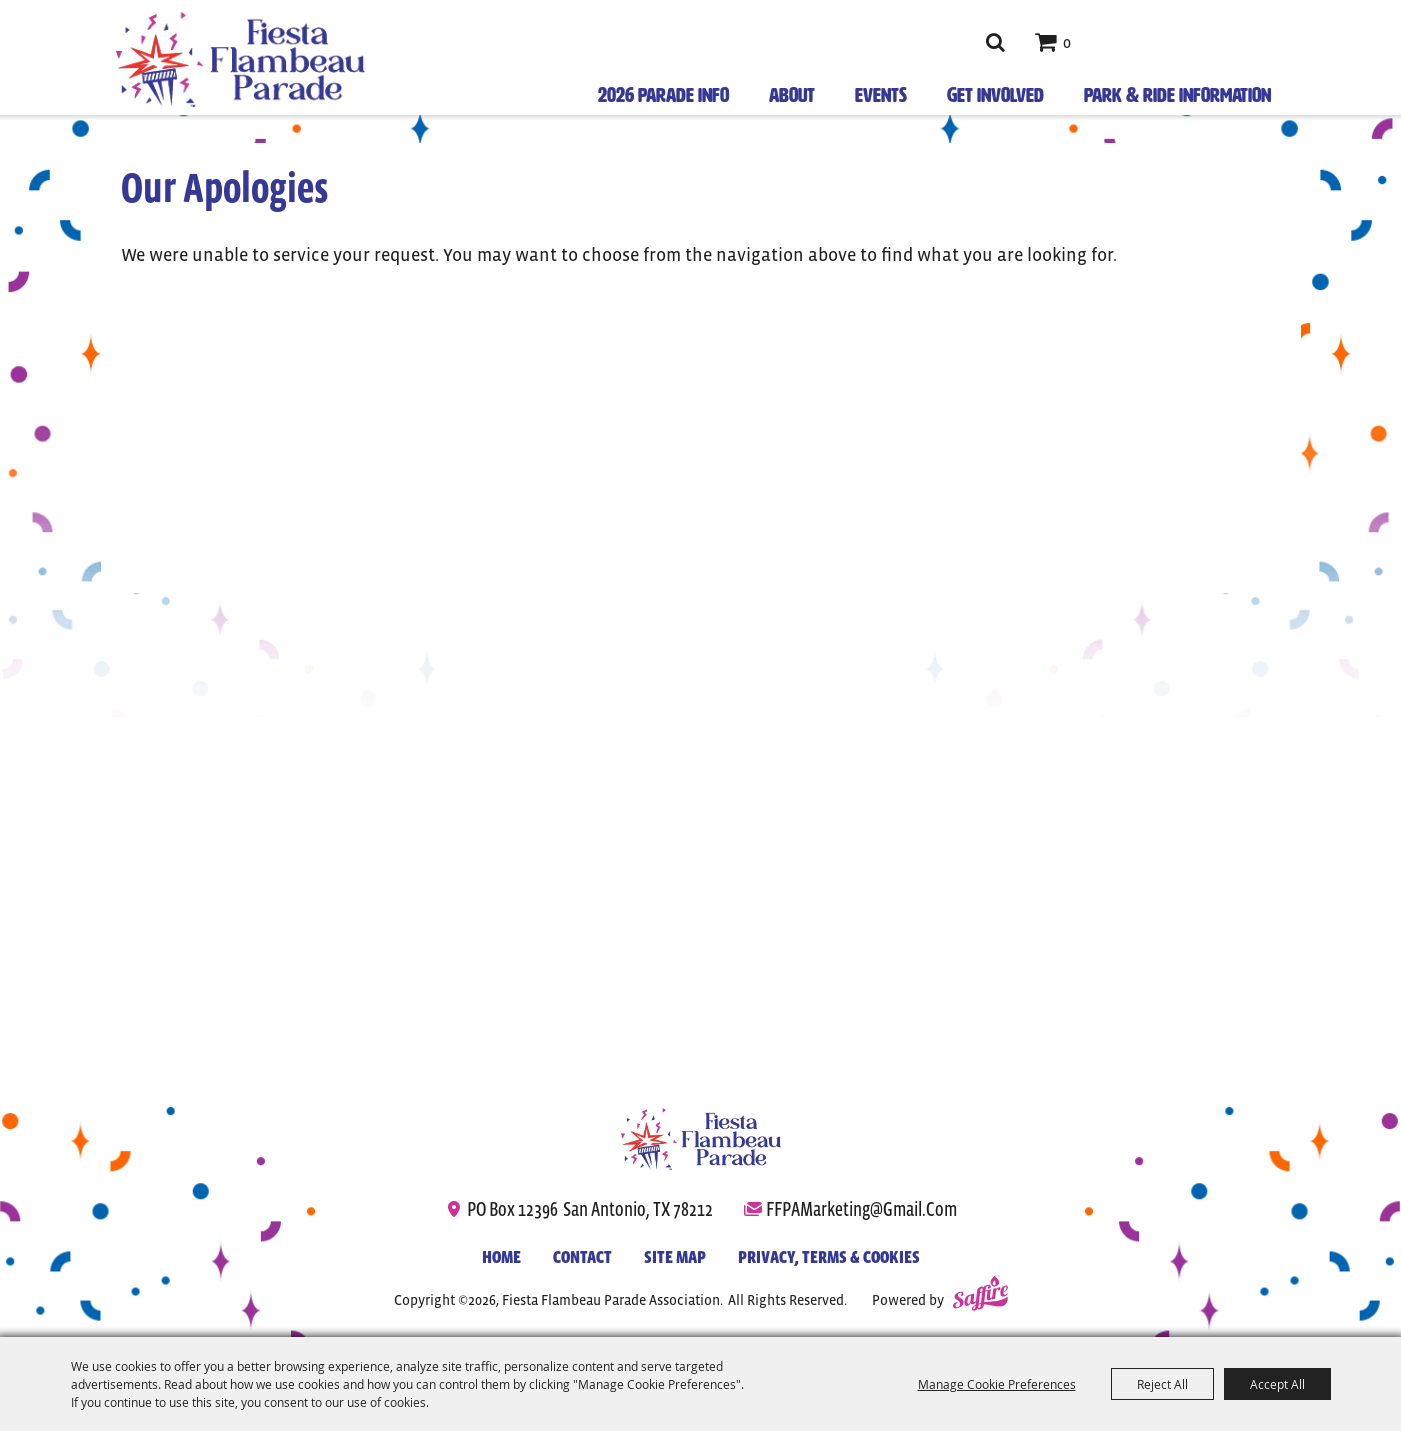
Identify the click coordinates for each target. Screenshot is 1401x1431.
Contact (582, 1257)
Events (881, 95)
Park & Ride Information (1177, 95)
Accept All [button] (1277, 1384)
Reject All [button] (1162, 1384)
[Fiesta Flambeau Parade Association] (241, 59)
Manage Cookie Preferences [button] (997, 1384)
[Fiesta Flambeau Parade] (701, 1139)
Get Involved (995, 95)
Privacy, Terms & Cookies (829, 1257)
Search (996, 42)
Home (501, 1257)
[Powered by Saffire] (980, 1296)
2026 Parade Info (663, 95)
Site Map (675, 1257)
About (792, 95)
